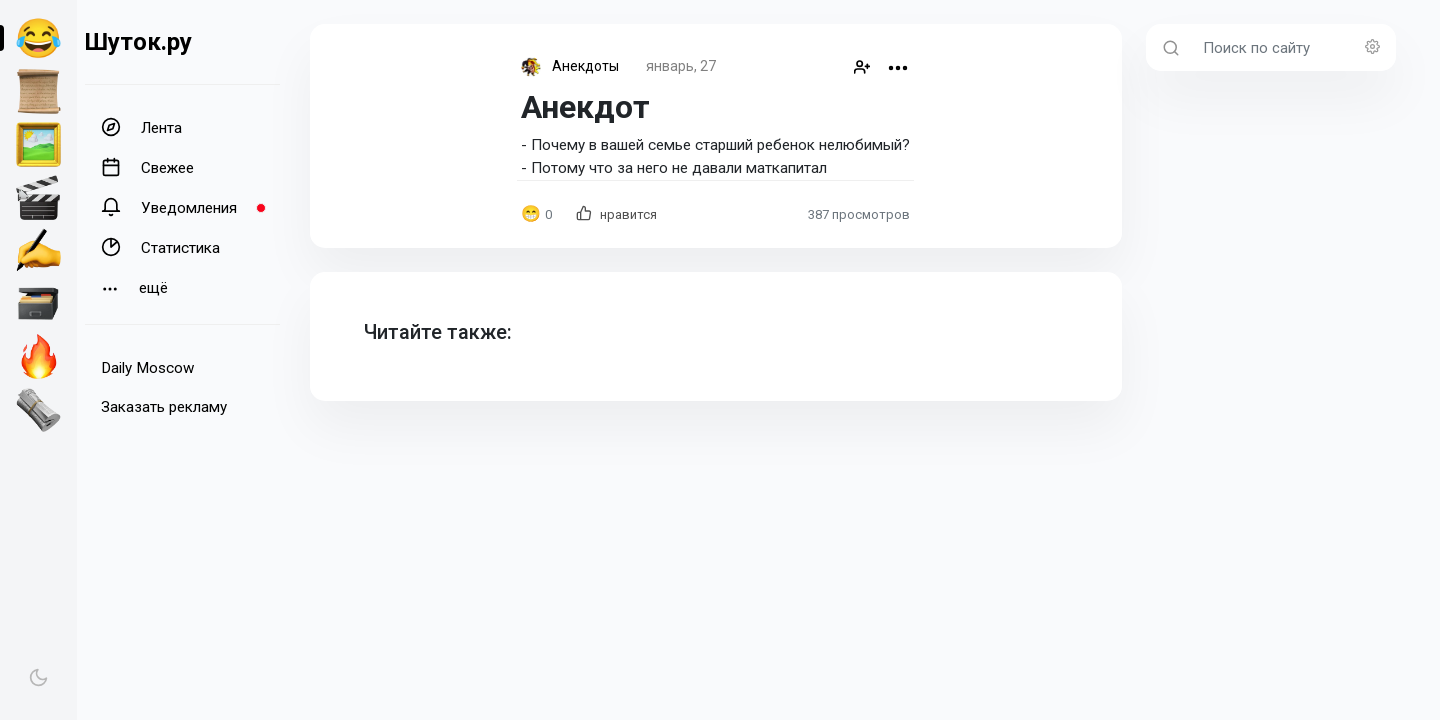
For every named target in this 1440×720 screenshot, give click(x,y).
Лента (141, 127)
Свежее (147, 167)
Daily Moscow (147, 368)
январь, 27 (681, 66)
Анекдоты (585, 66)
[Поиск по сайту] (1293, 47)
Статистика (160, 247)
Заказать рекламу (164, 407)
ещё (134, 288)
